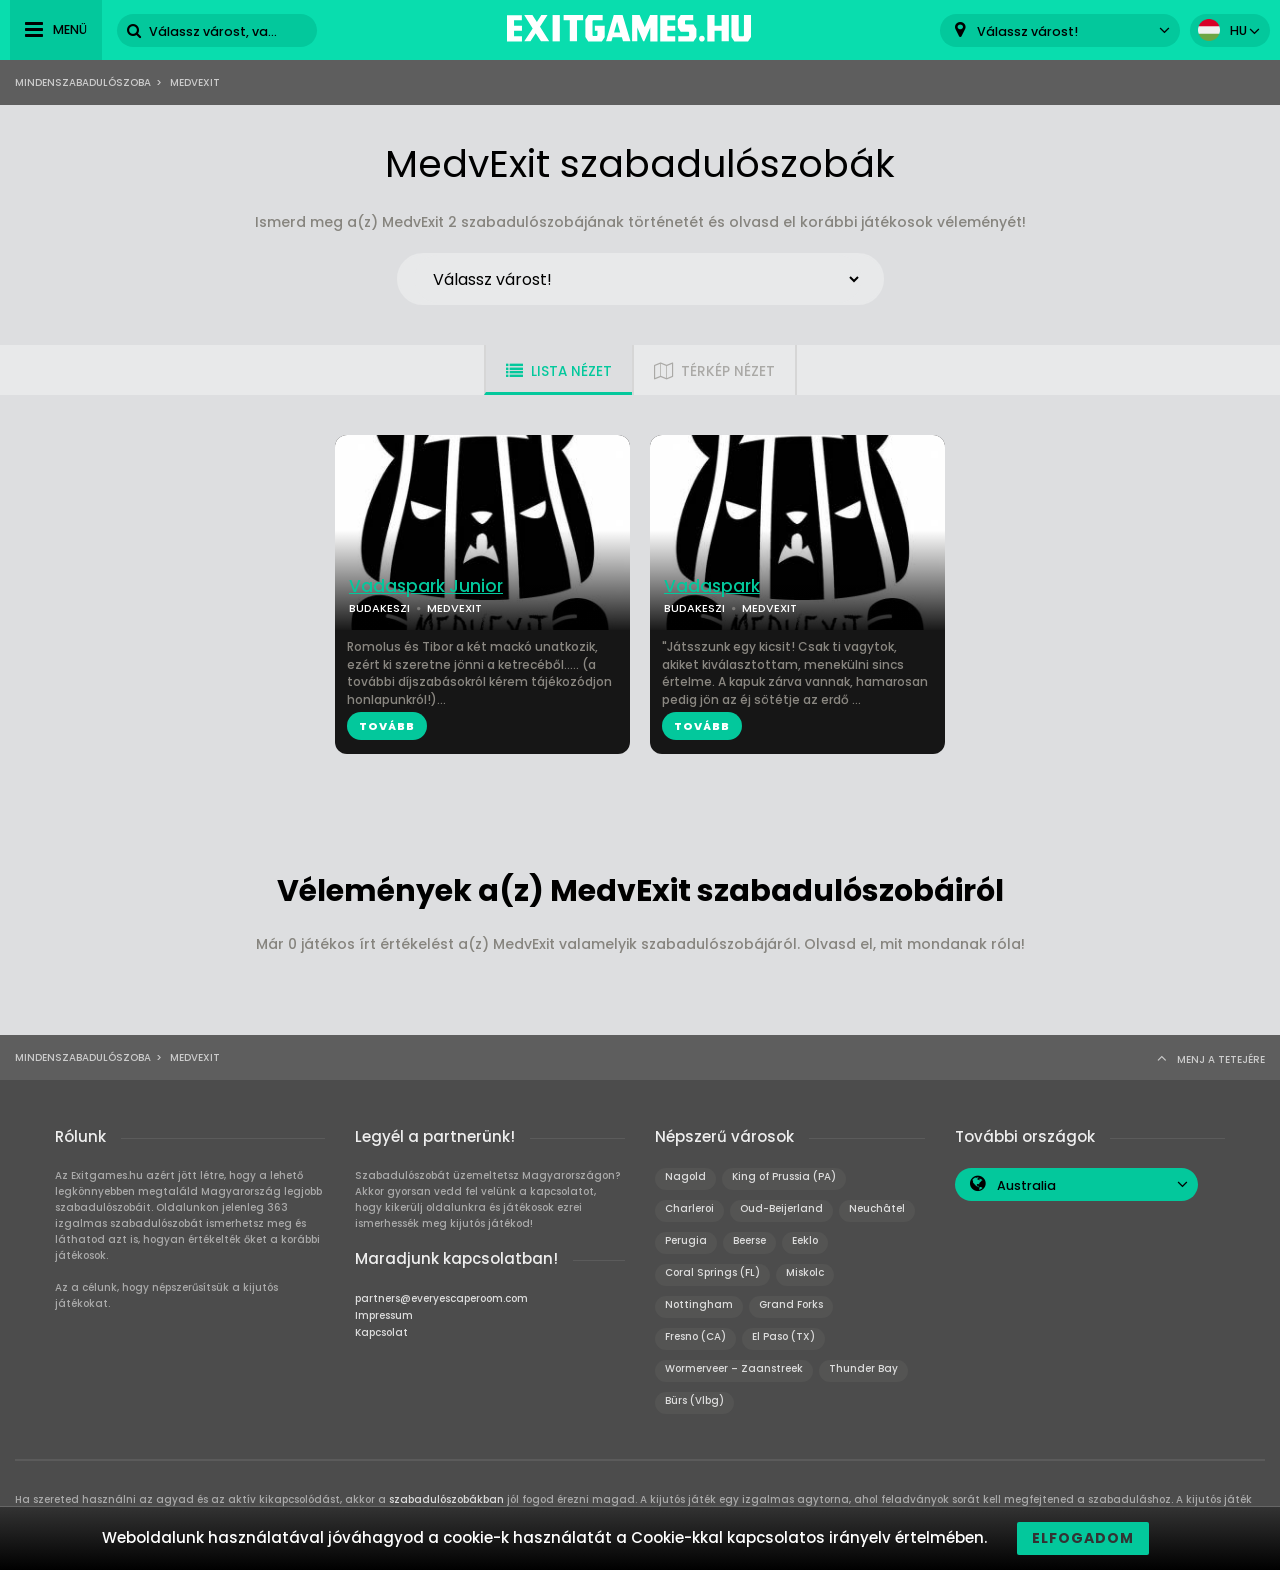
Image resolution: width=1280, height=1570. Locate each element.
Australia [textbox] (1026, 1185)
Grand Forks (791, 1304)
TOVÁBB (387, 726)
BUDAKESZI (379, 608)
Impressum (384, 1315)
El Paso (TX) (783, 1336)
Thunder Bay (863, 1368)
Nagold (685, 1176)
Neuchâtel (877, 1208)
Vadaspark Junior (426, 586)
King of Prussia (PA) (784, 1176)
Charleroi (689, 1208)
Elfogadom (1083, 1538)
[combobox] (1060, 30)
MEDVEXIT (454, 608)
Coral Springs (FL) (712, 1272)
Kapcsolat (381, 1332)
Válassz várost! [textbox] (1027, 31)
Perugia (686, 1240)
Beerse (749, 1240)
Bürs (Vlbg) (694, 1400)
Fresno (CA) (695, 1336)
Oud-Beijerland (781, 1208)
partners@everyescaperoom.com (441, 1298)
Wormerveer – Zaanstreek (734, 1368)
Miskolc (805, 1272)
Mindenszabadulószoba (83, 82)
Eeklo (805, 1240)
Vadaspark (712, 586)
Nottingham (699, 1304)
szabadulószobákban (446, 1499)
